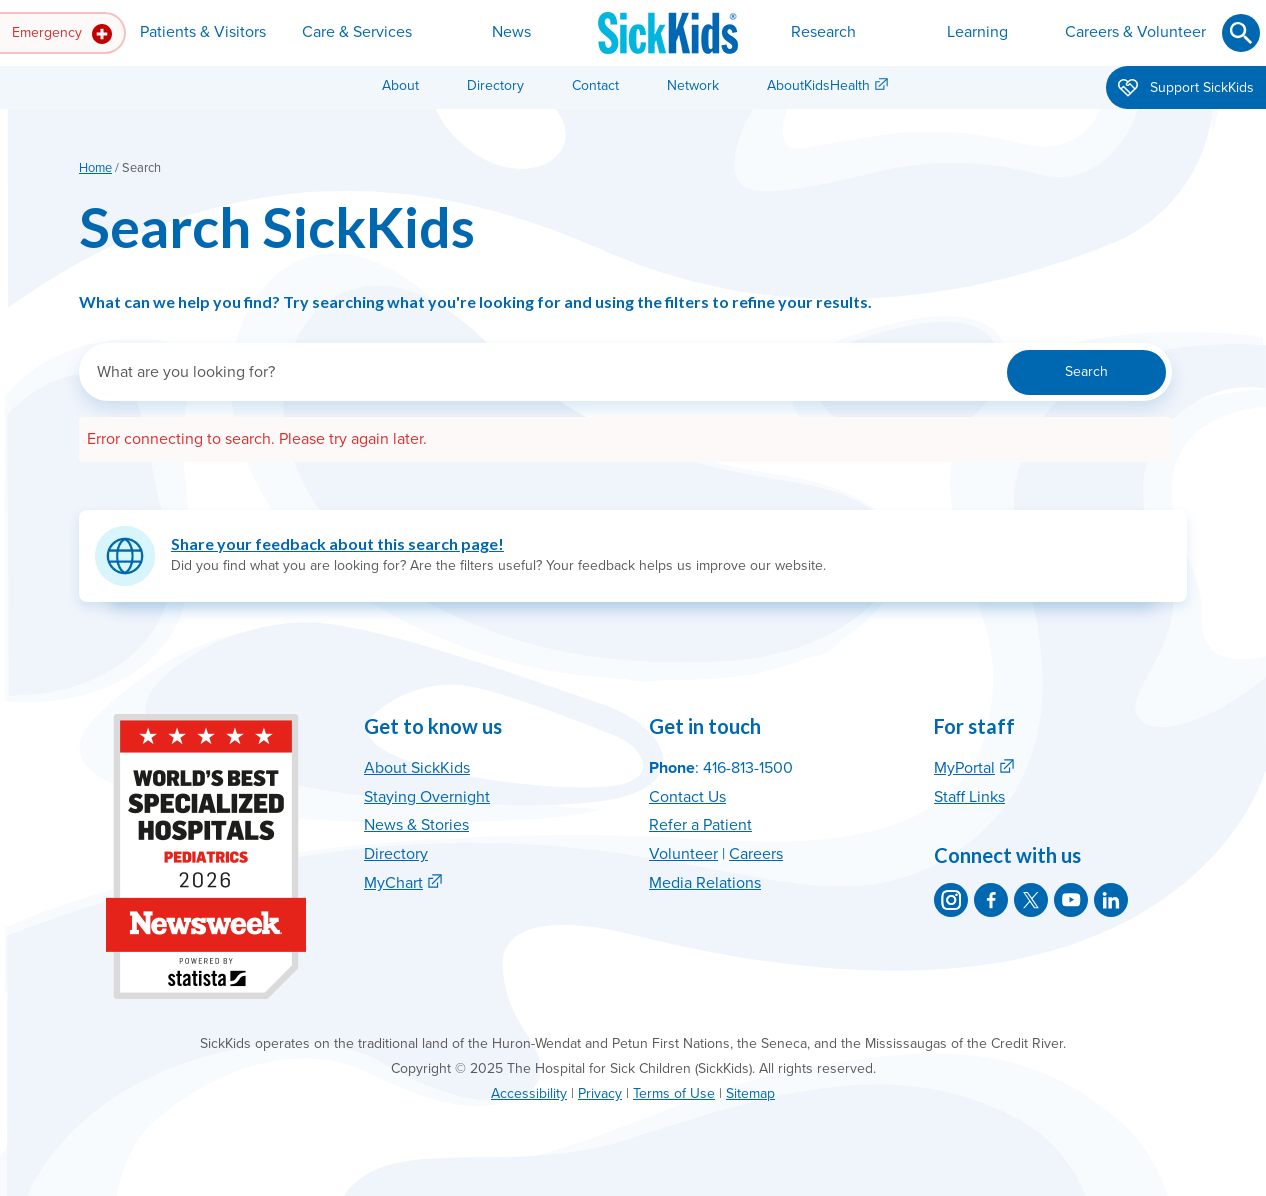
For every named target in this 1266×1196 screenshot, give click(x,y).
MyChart (393, 883)
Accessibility (529, 1093)
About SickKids (417, 768)
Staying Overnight (427, 797)
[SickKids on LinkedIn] (1111, 900)
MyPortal (964, 768)
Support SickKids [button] (1186, 89)
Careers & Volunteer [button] (1135, 32)
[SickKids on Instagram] (951, 900)
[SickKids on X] (1031, 900)
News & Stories (416, 825)
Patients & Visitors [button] (203, 32)
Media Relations (705, 883)
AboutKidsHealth (818, 85)
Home (95, 168)
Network (693, 85)
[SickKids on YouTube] (1071, 900)
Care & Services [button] (357, 32)
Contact (595, 85)
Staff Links (969, 797)
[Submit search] (1241, 33)
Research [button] (823, 32)
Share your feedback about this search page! (337, 543)
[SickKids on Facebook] (991, 900)
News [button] (511, 32)
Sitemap (750, 1093)
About (400, 85)
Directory (495, 85)
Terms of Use (674, 1093)
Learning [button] (977, 32)
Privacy (600, 1093)
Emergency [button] (62, 34)
